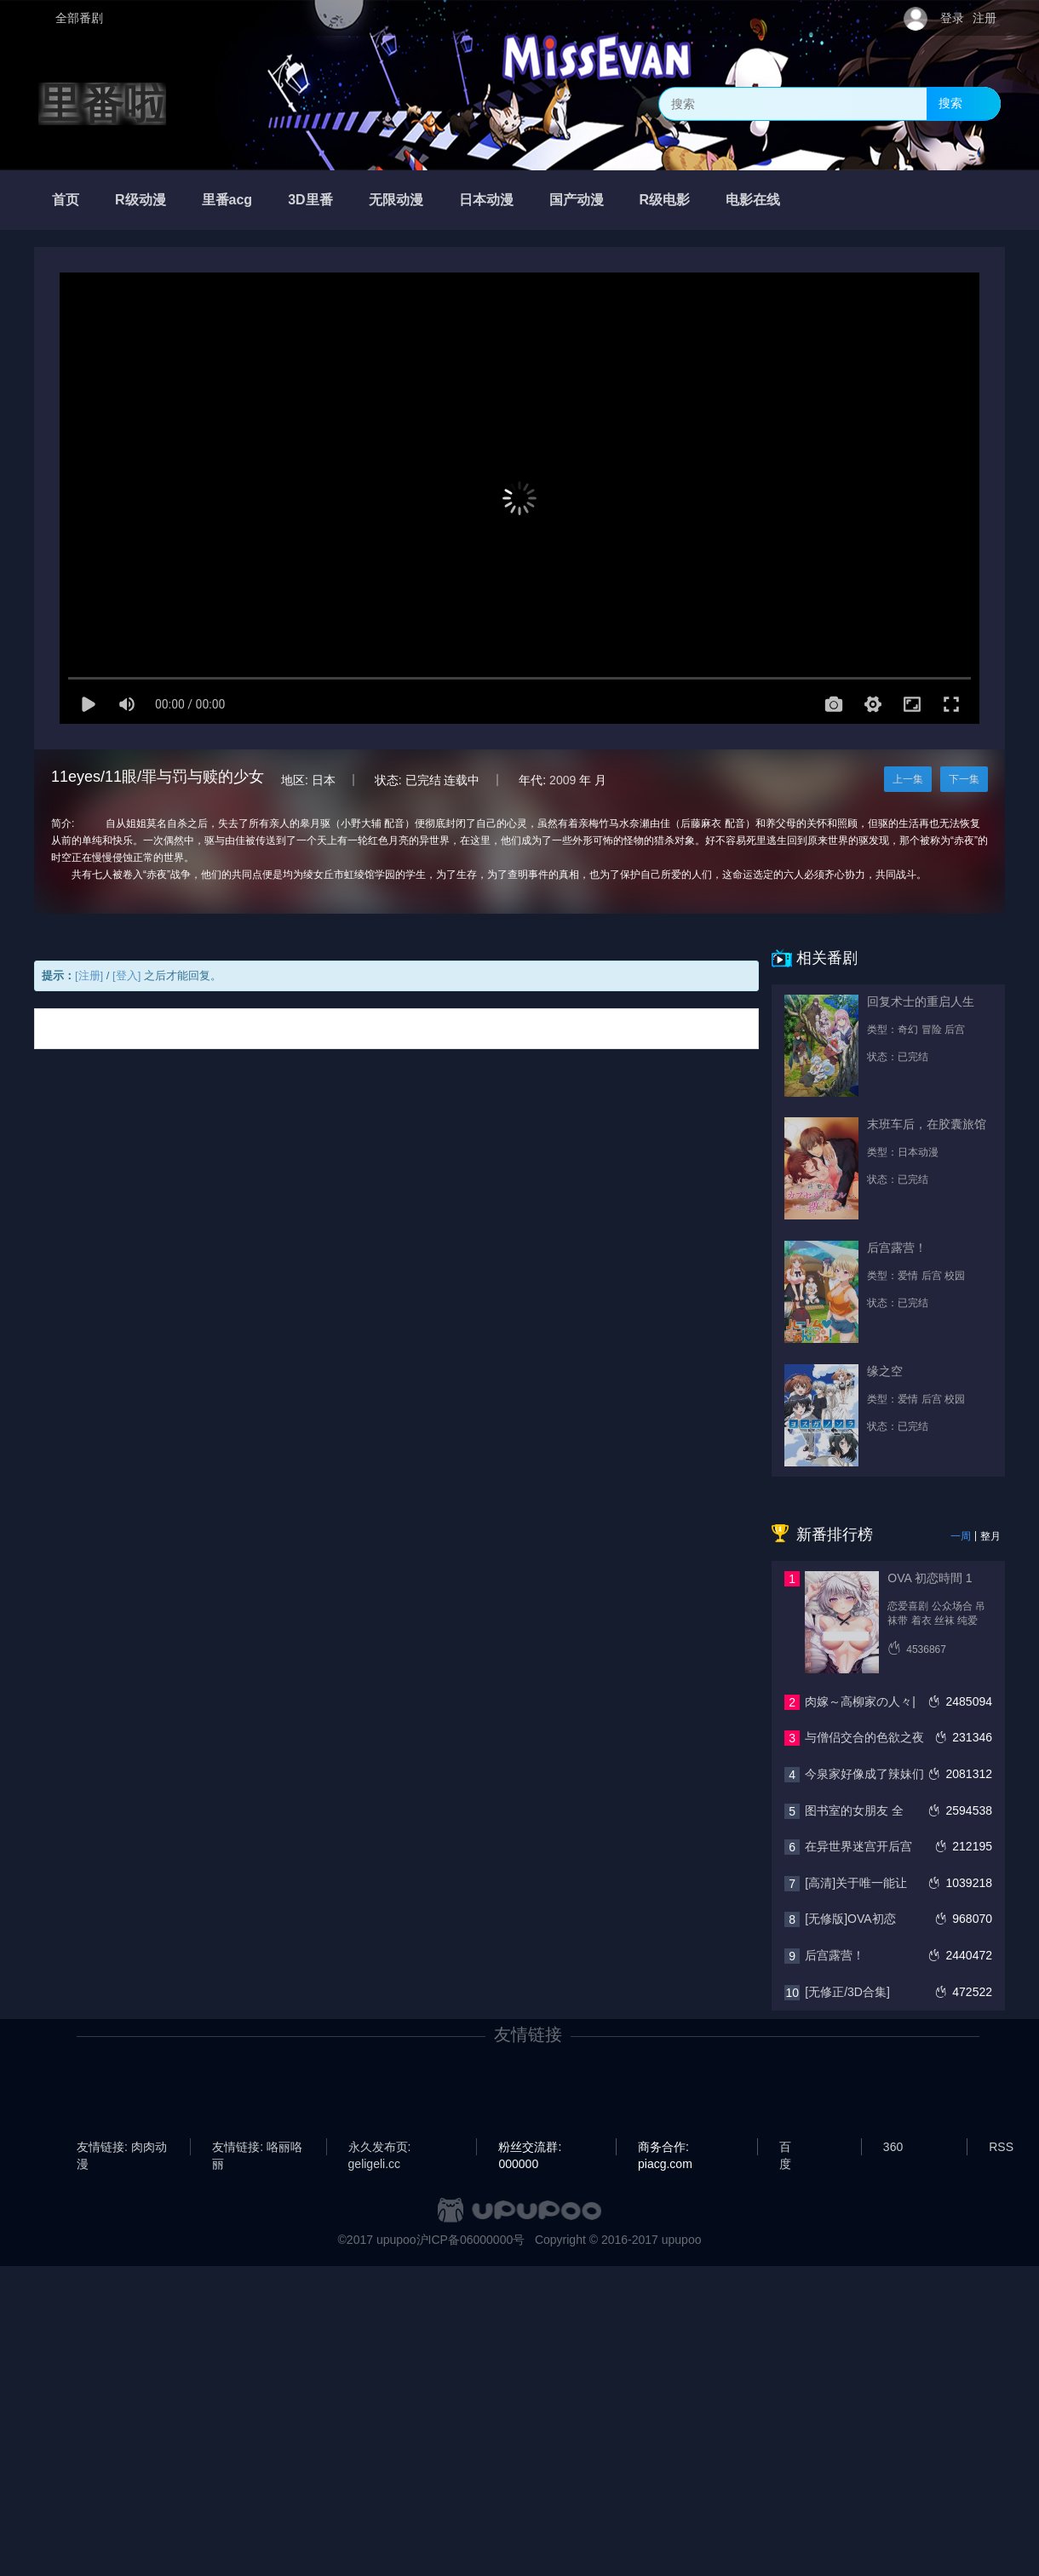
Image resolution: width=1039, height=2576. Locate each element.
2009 (562, 780)
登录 (952, 18)
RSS (1001, 2147)
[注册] (89, 975)
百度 (785, 2147)
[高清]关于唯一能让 (856, 1883)
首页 (65, 199)
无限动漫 (396, 199)
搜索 (950, 103)
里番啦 (102, 104)
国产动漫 (576, 199)
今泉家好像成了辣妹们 (864, 1774)
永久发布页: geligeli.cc (379, 2147)
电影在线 (753, 199)
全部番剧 (79, 18)
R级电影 (665, 199)
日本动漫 (486, 199)
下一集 (964, 779)
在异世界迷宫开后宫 (858, 1846)
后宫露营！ (834, 1955)
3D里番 (310, 199)
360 (893, 2147)
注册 (984, 18)
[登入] (126, 975)
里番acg (227, 199)
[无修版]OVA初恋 (850, 1918)
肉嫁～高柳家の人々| (860, 1701)
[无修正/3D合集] (847, 1992)
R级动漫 (140, 199)
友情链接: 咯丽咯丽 (257, 2147)
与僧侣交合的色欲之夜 (864, 1737)
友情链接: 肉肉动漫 (122, 2147)
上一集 (908, 779)
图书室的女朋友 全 (854, 1810)
